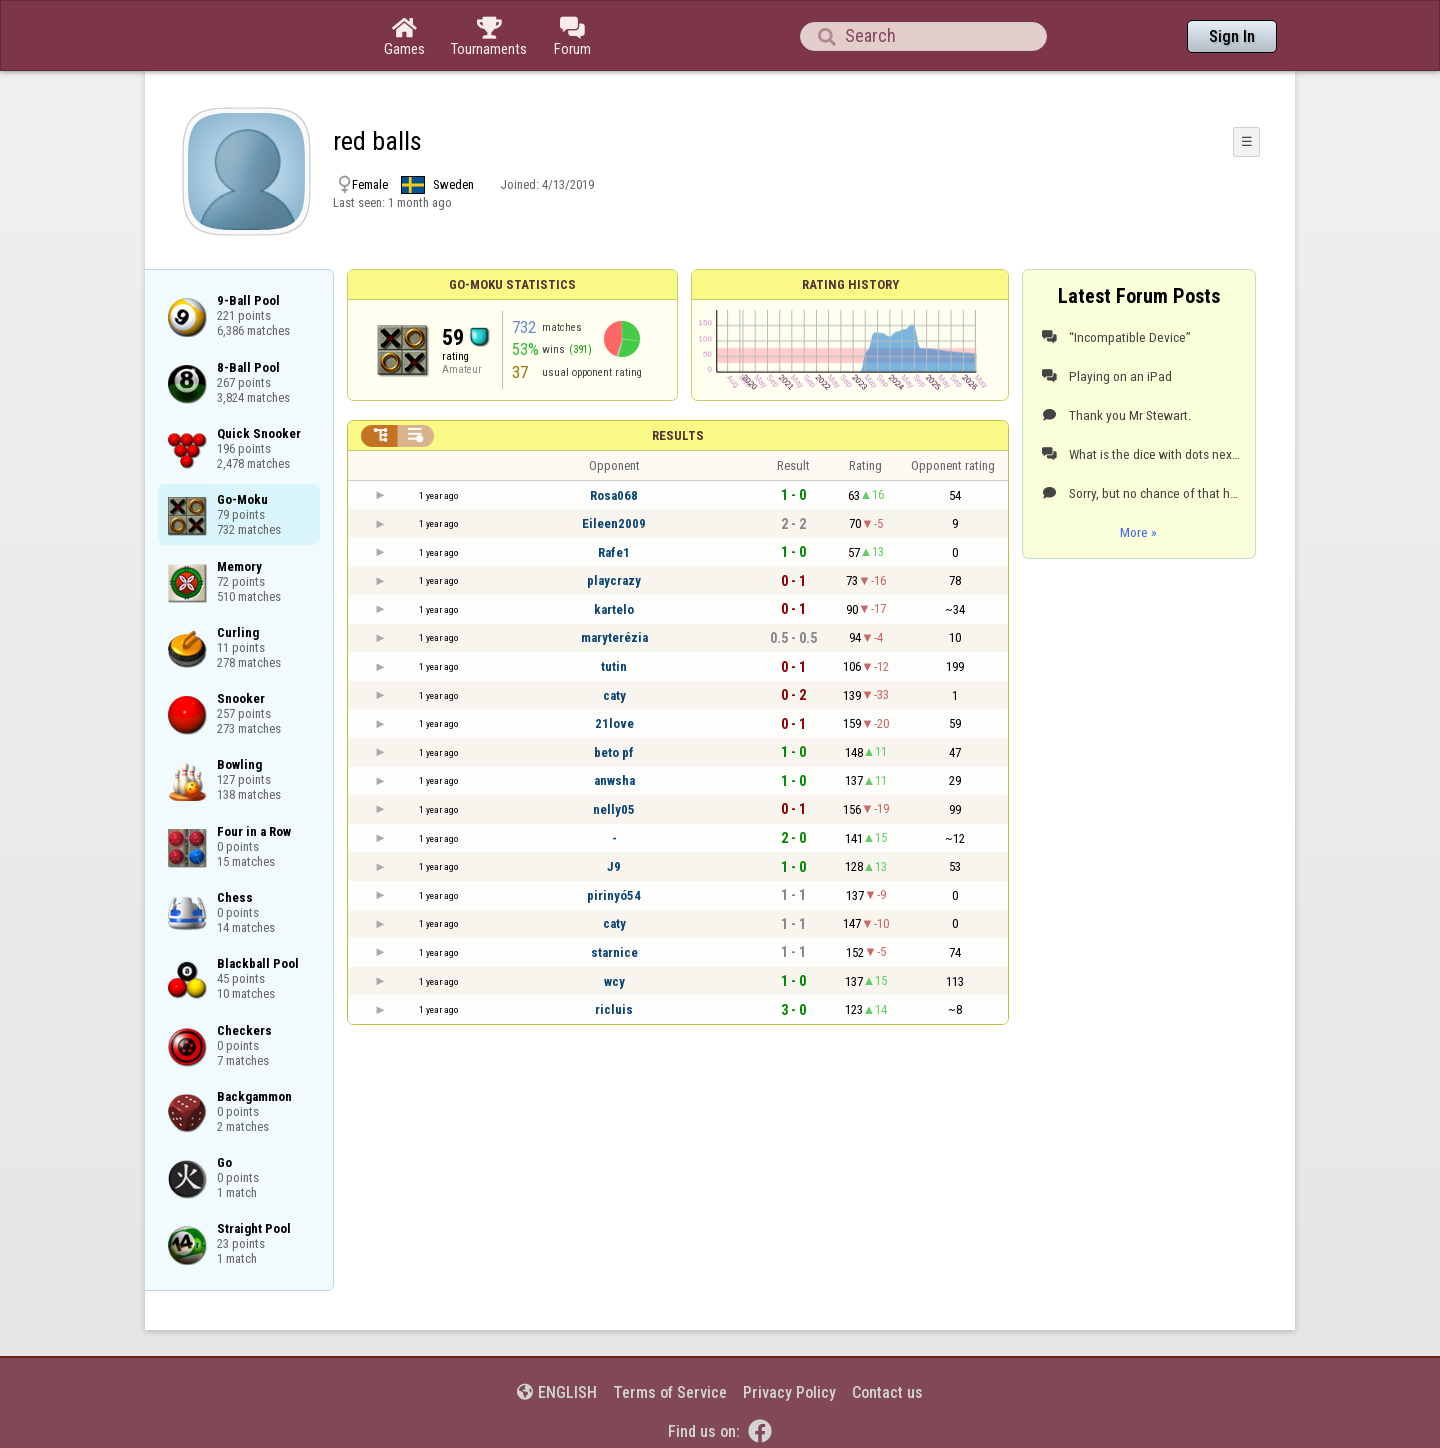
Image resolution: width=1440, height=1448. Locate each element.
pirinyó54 (614, 895)
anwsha (614, 780)
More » (1138, 532)
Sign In (1232, 36)
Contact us (887, 1392)
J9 (614, 866)
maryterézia (614, 637)
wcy (614, 981)
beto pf (614, 752)
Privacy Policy (789, 1392)
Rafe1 (614, 552)
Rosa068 (614, 495)
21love (614, 723)
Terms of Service (670, 1392)
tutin (614, 666)
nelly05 (614, 809)
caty (614, 695)
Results (678, 435)
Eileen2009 (614, 523)
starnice (614, 952)
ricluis (614, 1009)
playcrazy (614, 580)
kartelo (614, 609)
